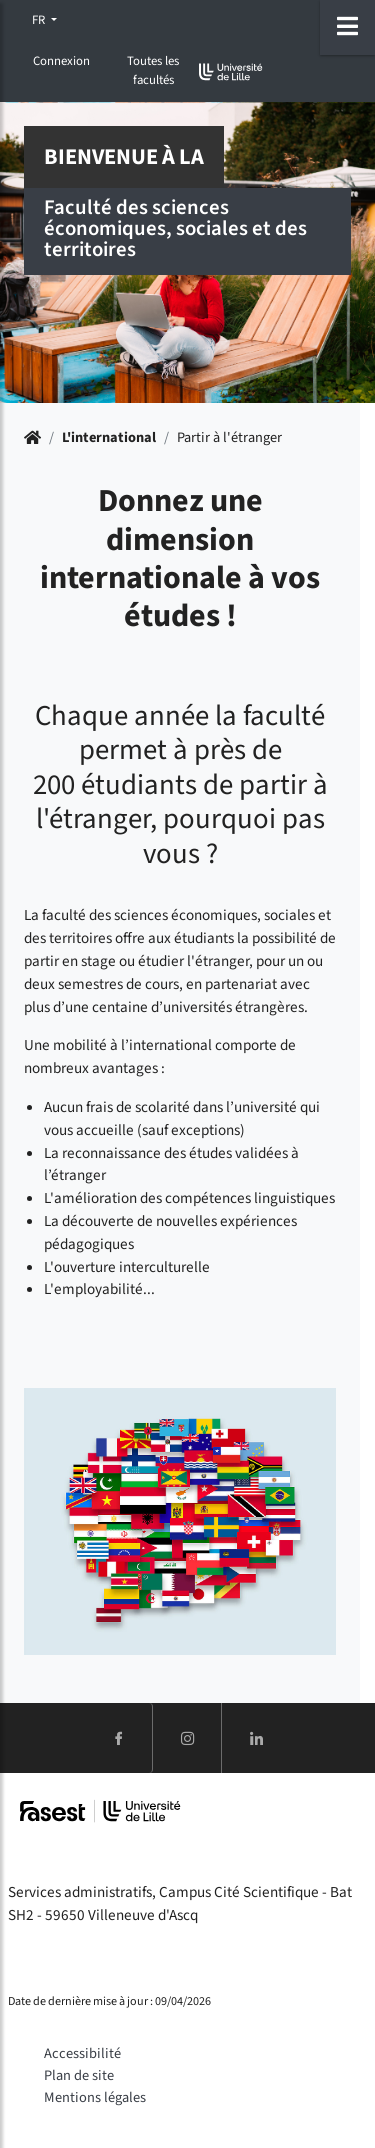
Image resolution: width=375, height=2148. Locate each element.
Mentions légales (95, 2097)
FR (40, 20)
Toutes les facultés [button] (153, 70)
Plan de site (79, 2075)
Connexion (61, 61)
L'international (109, 437)
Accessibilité (82, 2053)
